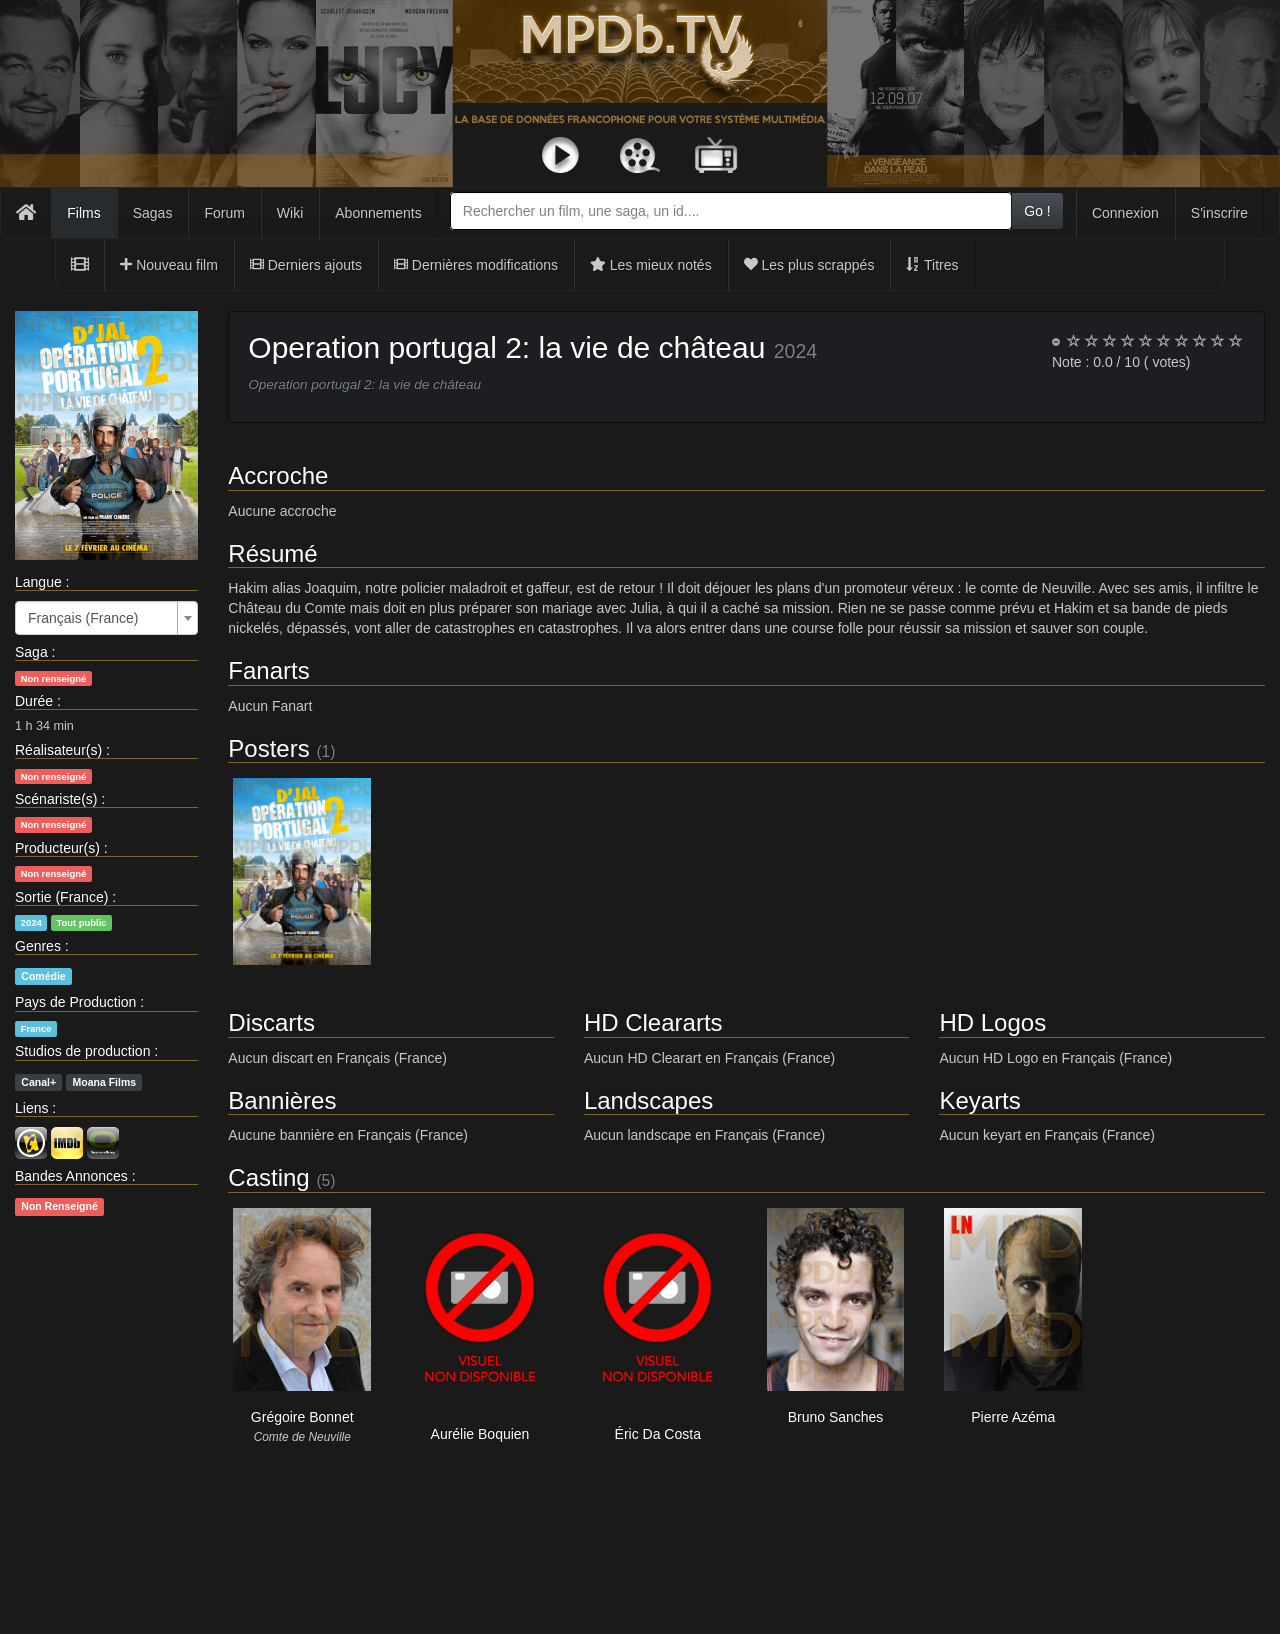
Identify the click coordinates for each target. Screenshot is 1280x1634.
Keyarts (979, 1100)
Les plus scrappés (809, 265)
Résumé (272, 553)
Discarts (271, 1022)
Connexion (1125, 213)
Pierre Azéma (1013, 1417)
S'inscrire (1219, 213)
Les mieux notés (651, 265)
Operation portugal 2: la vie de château (506, 347)
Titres (932, 265)
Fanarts (268, 670)
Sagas (153, 213)
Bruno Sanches (836, 1417)
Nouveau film (169, 265)
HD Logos (992, 1022)
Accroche (278, 475)
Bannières (282, 1100)
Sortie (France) (61, 897)
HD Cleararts (653, 1022)
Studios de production (82, 1051)
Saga (31, 652)
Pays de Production (75, 1002)
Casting (268, 1177)
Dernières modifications (476, 265)
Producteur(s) (57, 848)
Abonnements (378, 213)
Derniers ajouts (306, 265)
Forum (224, 213)
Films (83, 213)
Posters (268, 748)
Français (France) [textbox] (83, 618)
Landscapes (648, 1100)
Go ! (1037, 211)
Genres (38, 946)
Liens (31, 1108)
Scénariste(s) (56, 799)
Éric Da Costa (658, 1434)
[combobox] (731, 211)
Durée (34, 701)
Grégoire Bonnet (302, 1417)
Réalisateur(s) (58, 750)
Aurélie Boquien (480, 1434)
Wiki (290, 213)
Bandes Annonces (71, 1176)
